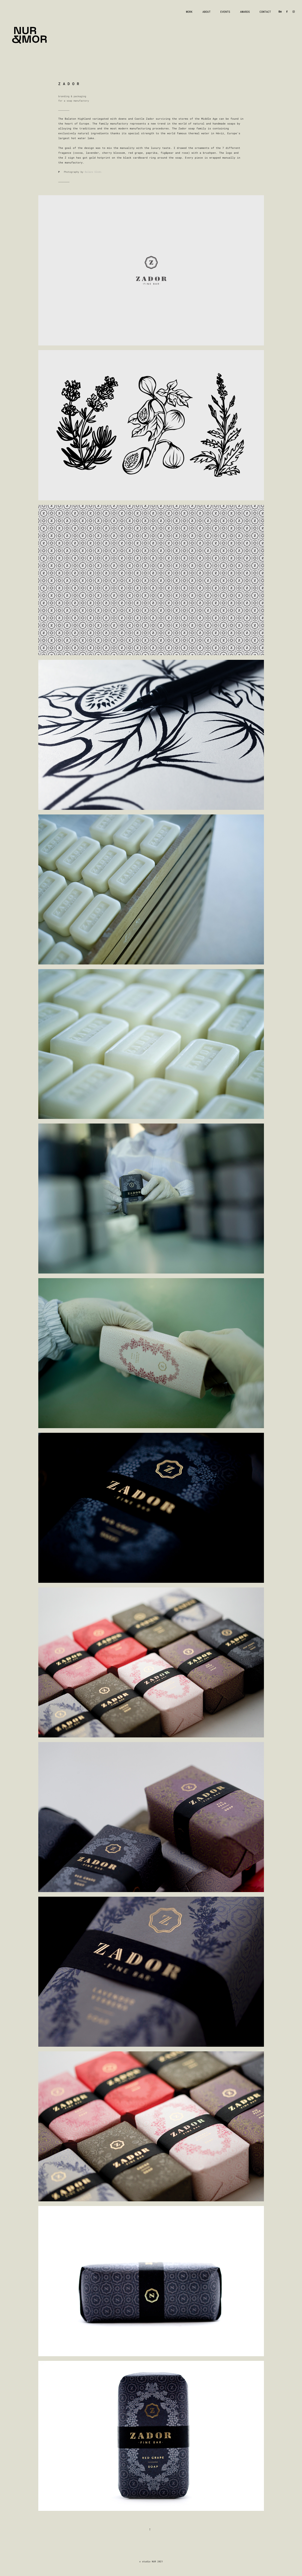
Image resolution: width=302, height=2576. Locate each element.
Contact (265, 11)
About (206, 11)
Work (189, 11)
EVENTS (225, 11)
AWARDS (245, 11)
